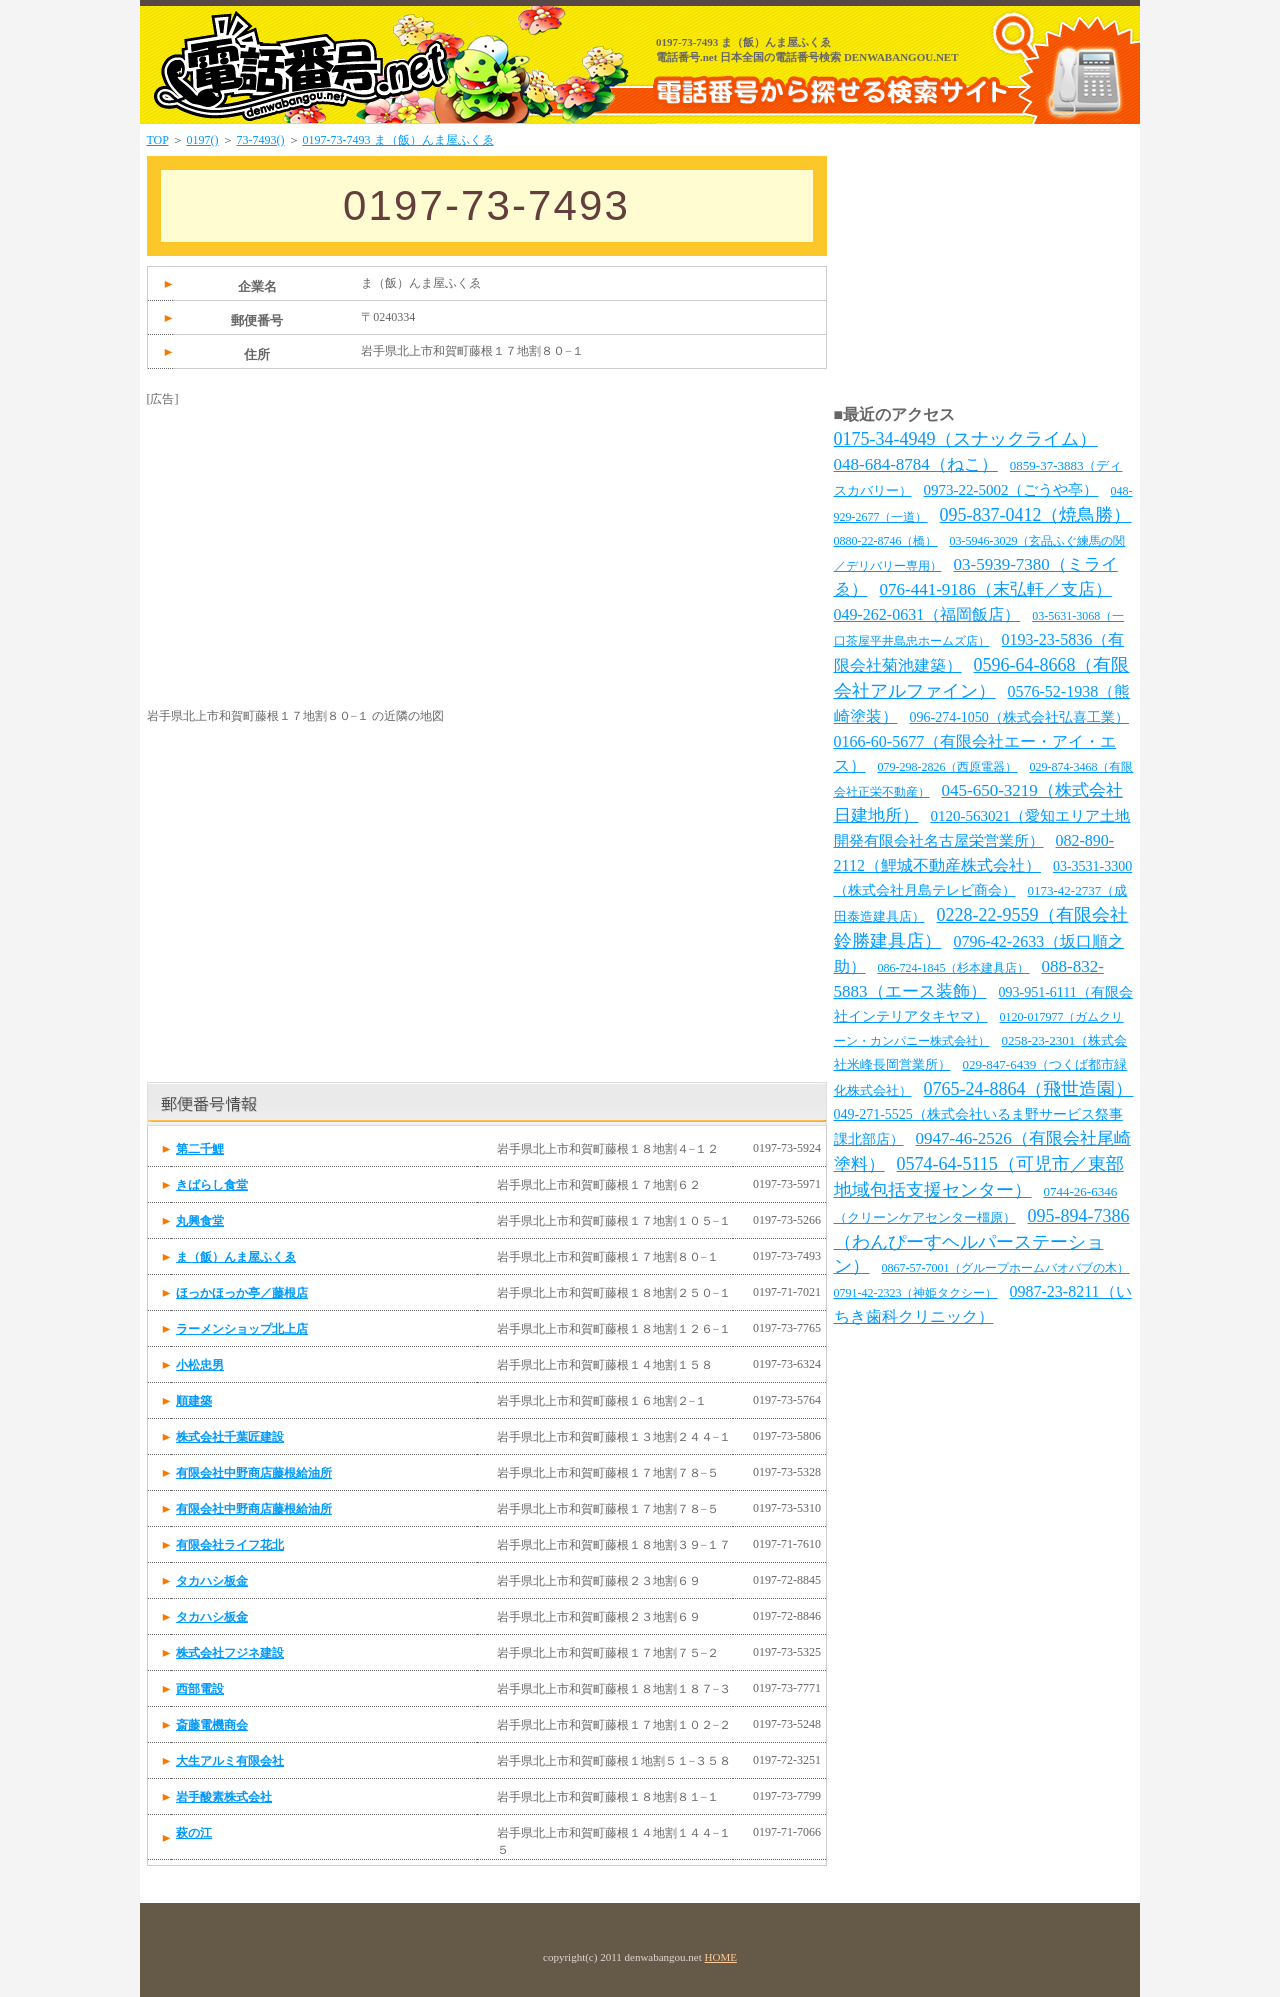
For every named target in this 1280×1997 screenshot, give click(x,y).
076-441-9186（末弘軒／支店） (996, 589)
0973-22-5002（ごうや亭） (1011, 490)
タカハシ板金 (212, 1581)
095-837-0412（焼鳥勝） (1036, 515)
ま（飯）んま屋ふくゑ (236, 1257)
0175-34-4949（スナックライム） (966, 439)
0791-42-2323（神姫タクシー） (916, 1293)
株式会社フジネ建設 (230, 1653)
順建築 (194, 1401)
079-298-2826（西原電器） (948, 767)
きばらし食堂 (212, 1185)
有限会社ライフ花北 (230, 1545)
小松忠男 (200, 1365)
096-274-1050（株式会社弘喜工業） (1019, 717)
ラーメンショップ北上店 (242, 1329)
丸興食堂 (200, 1221)
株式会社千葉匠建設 (230, 1437)
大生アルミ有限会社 (230, 1761)
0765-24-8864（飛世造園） (1029, 1089)
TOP (158, 140)
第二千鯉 (200, 1149)
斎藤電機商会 (212, 1725)
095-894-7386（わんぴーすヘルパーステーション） (982, 1241)
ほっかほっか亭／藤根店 (242, 1293)
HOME (721, 1957)
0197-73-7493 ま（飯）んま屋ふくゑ (398, 140)
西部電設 (200, 1689)
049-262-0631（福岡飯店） (927, 614)
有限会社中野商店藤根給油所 (254, 1473)
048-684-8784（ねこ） (916, 464)
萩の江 (194, 1833)
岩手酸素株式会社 (224, 1797)
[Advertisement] (297, 533)
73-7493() (261, 140)
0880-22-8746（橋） (886, 541)
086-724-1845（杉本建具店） (954, 968)
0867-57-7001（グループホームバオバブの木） (1006, 1268)
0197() (203, 140)
